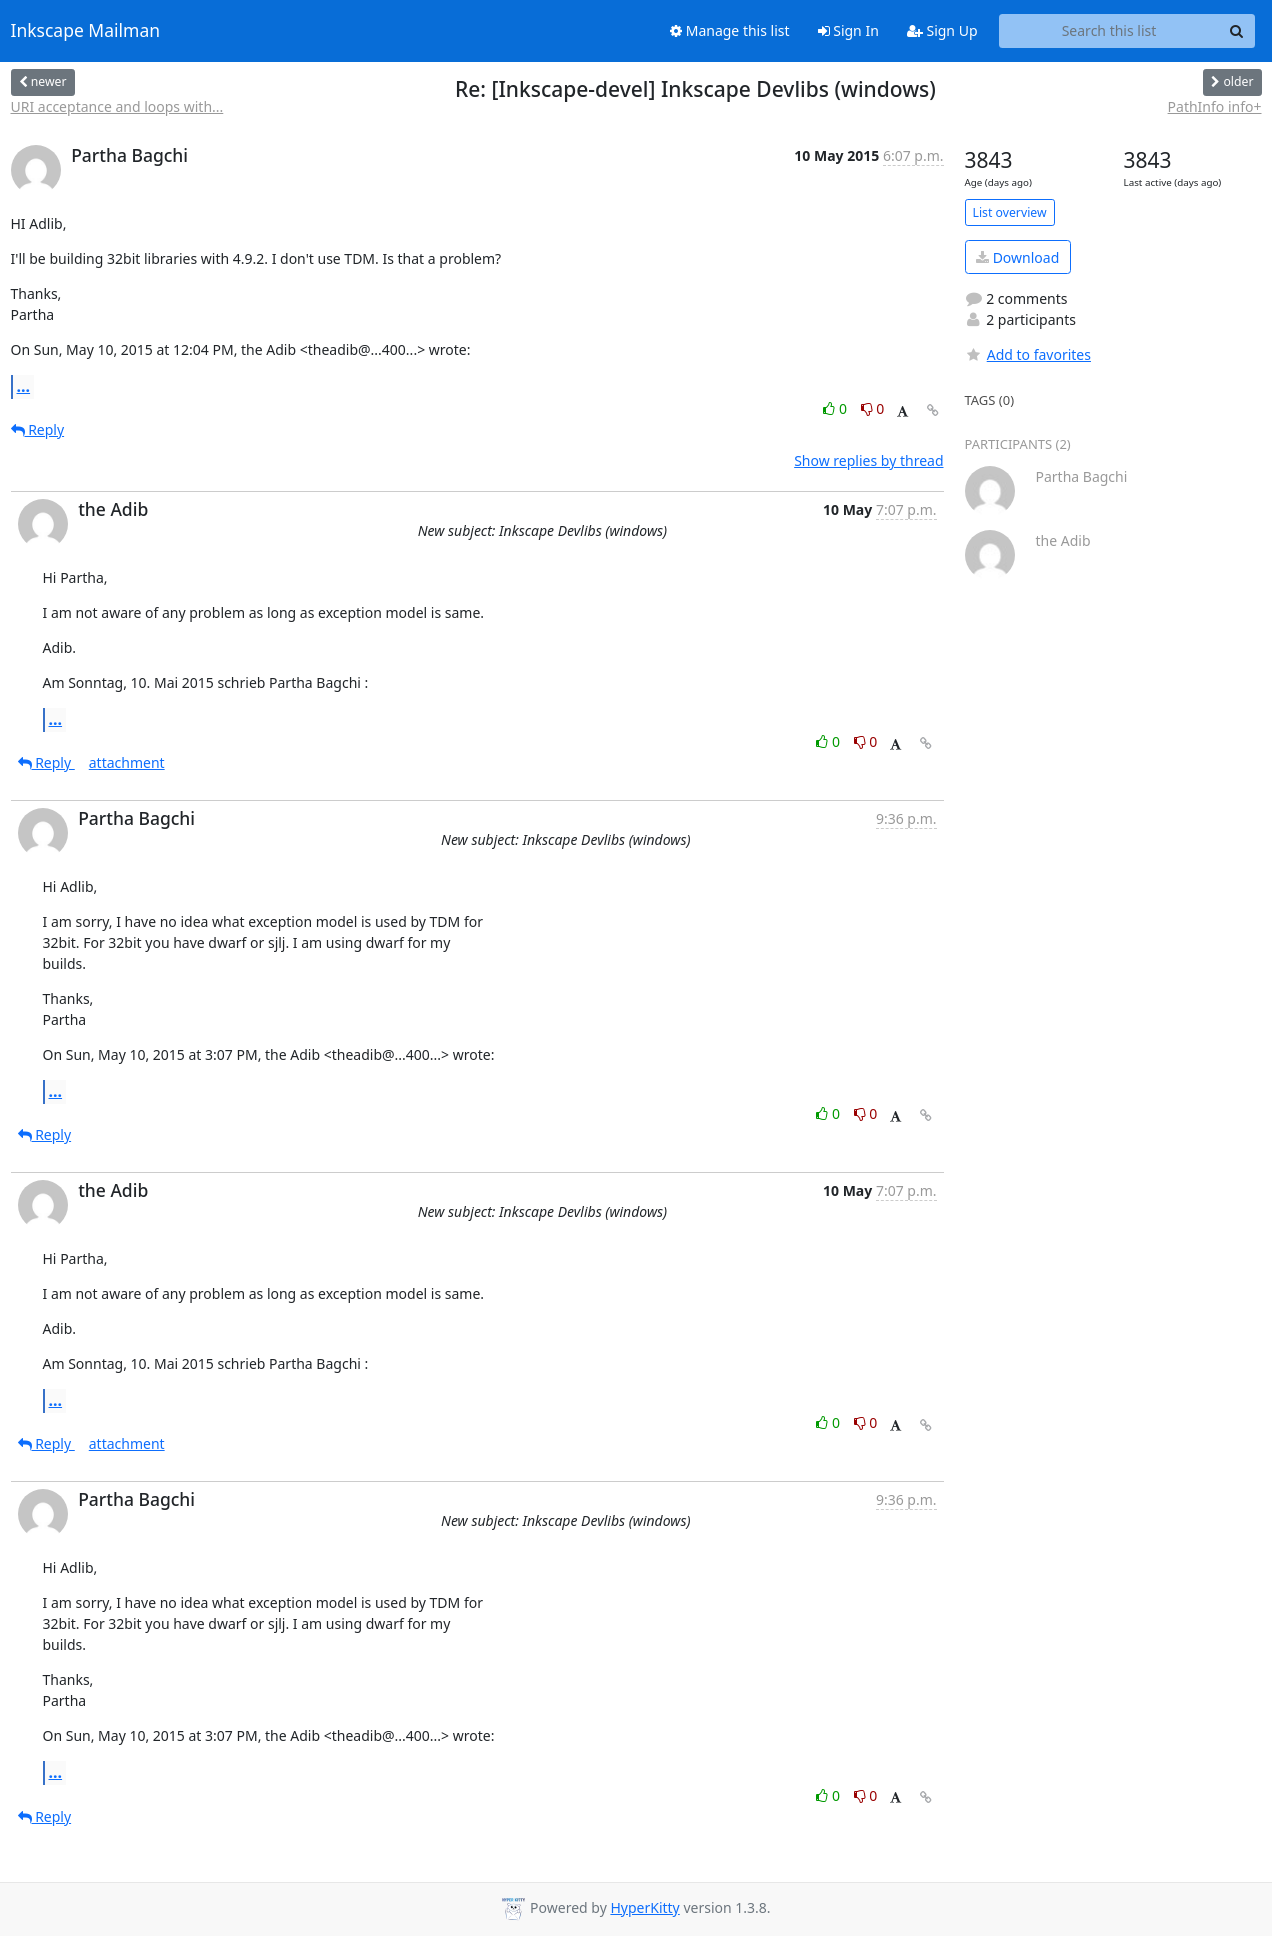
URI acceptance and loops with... (117, 106)
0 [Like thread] (836, 408)
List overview (1010, 212)
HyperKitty (644, 1907)
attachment (127, 762)
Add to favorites (1028, 354)
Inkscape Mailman (86, 31)
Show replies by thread (868, 460)
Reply (38, 429)
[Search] (1237, 31)
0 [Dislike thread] (873, 408)
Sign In (848, 30)
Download (1017, 257)
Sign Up (942, 30)
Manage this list (730, 30)
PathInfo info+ (1215, 106)
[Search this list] (1109, 31)
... (24, 386)
